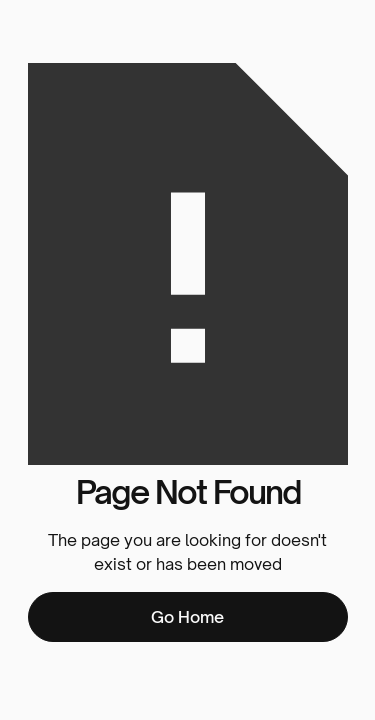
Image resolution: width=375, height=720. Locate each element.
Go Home (187, 617)
